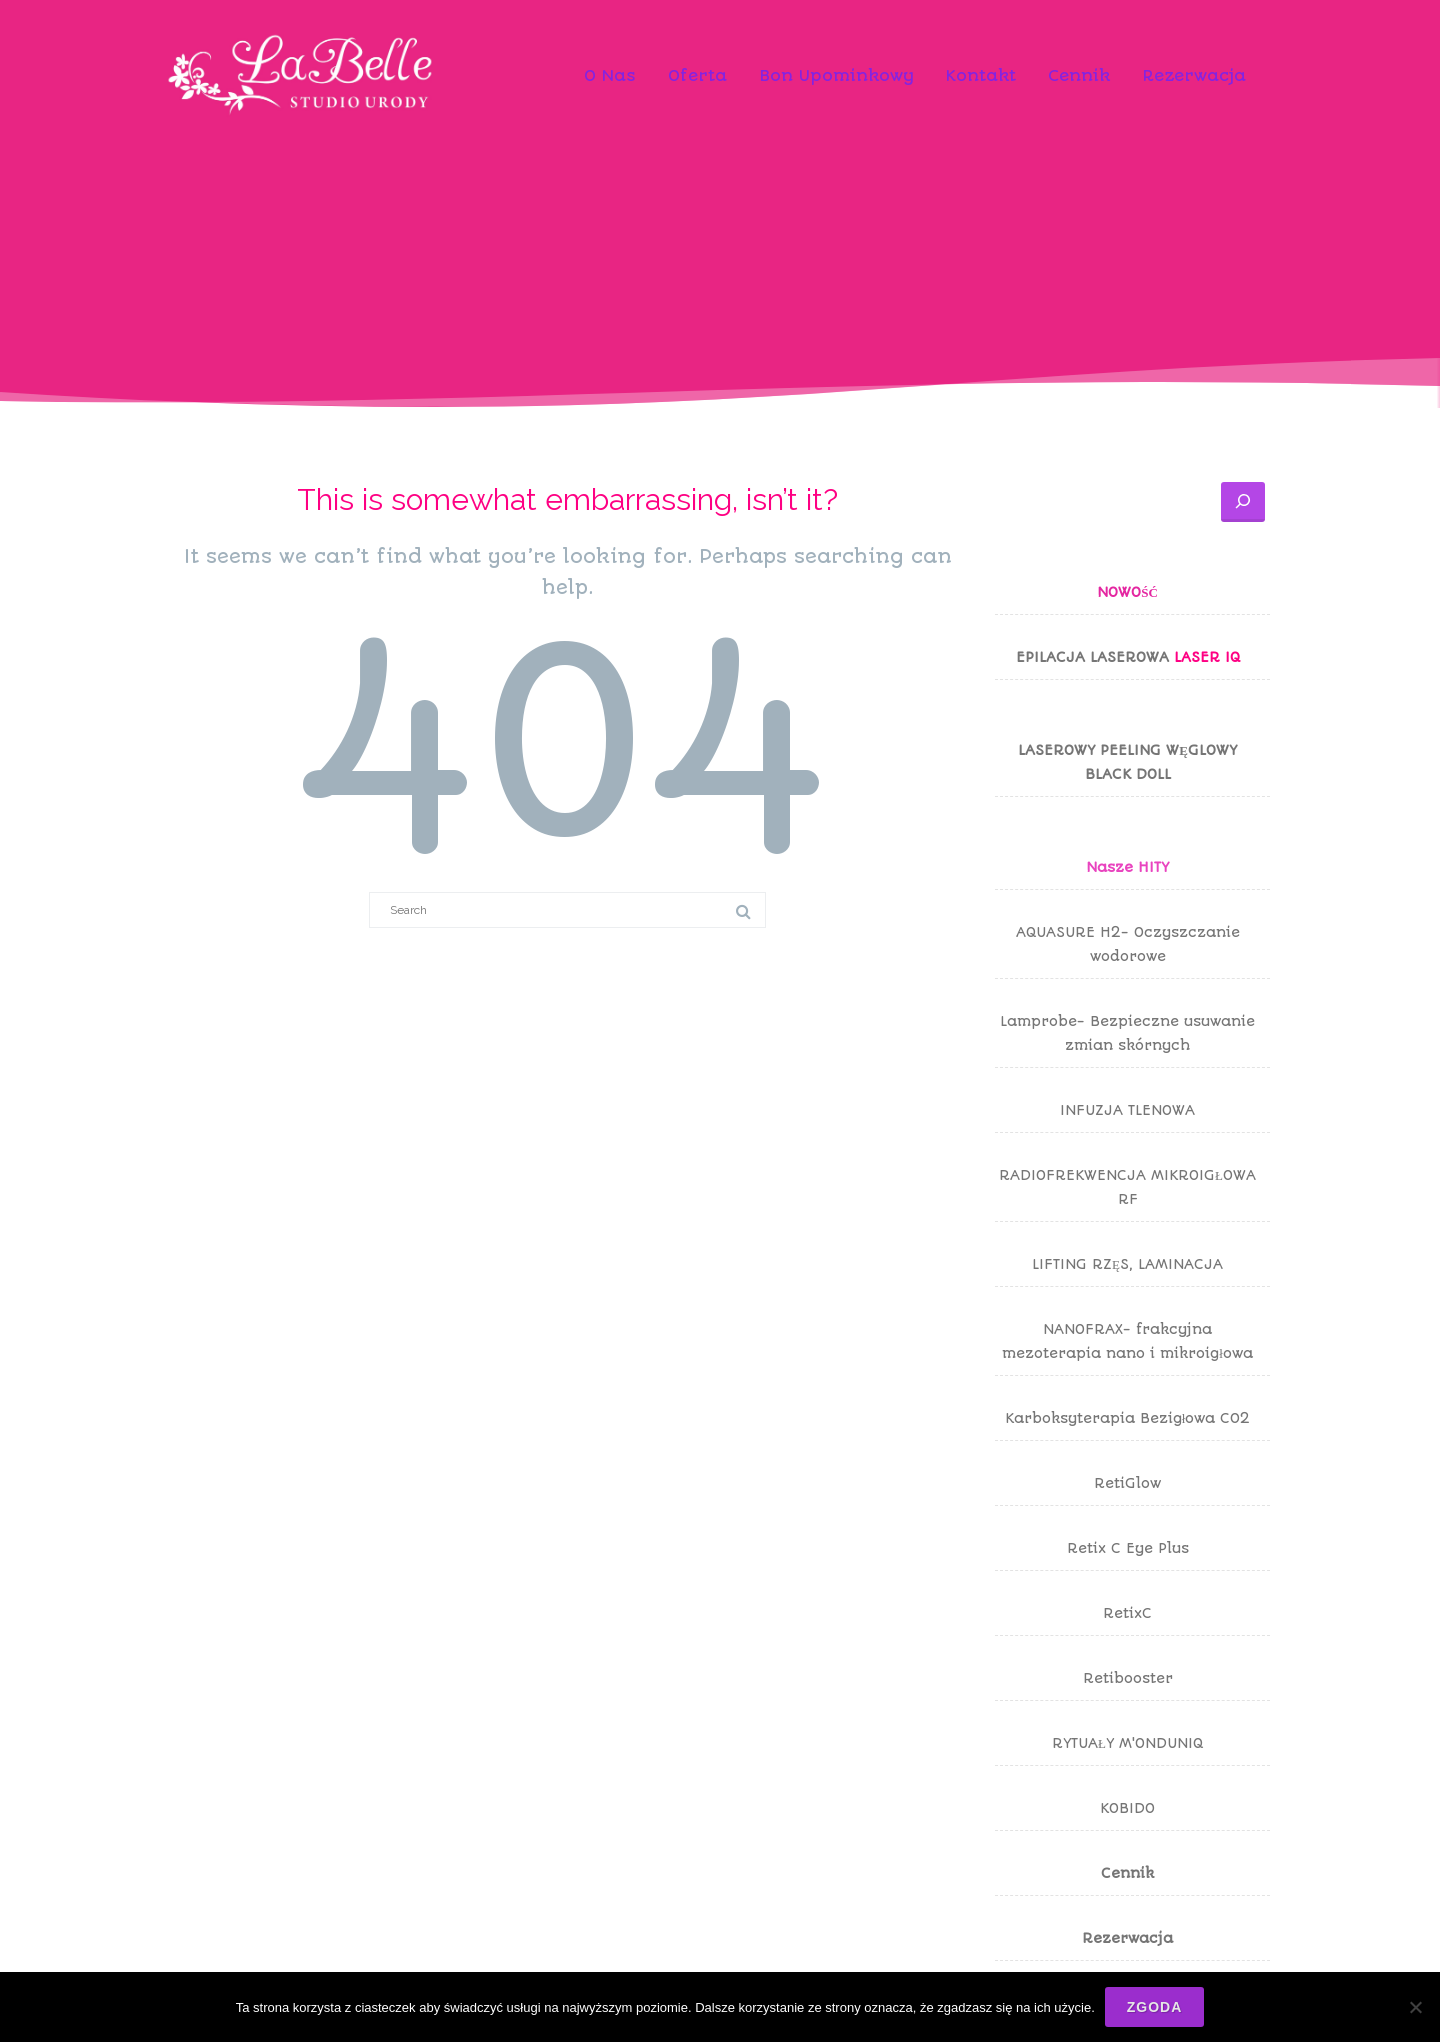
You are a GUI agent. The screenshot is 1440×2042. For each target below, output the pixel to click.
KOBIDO (1127, 1808)
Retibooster (1128, 1678)
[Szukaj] (1243, 502)
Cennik (1079, 75)
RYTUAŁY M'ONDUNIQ (1127, 1743)
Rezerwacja (1194, 75)
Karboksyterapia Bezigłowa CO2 (1128, 1418)
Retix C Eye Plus (1128, 1548)
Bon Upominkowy (836, 75)
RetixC (1127, 1613)
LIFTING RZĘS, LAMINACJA (1127, 1264)
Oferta (697, 75)
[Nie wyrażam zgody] (1415, 2007)
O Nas (610, 75)
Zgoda (1155, 2007)
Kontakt (981, 75)
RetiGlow (1127, 1483)
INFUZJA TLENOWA (1127, 1110)
